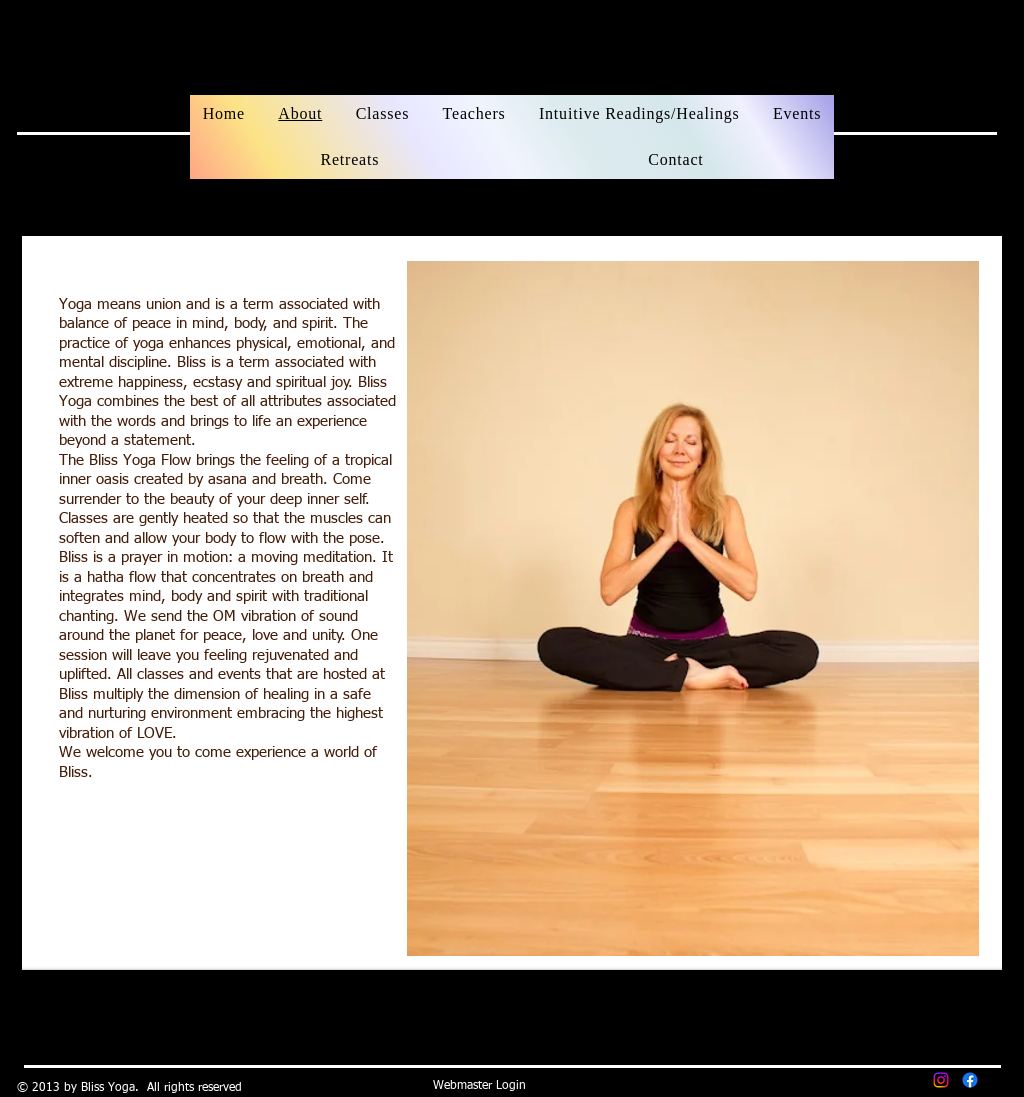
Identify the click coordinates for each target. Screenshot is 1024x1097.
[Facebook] (970, 1080)
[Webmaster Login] (479, 1087)
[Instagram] (941, 1080)
